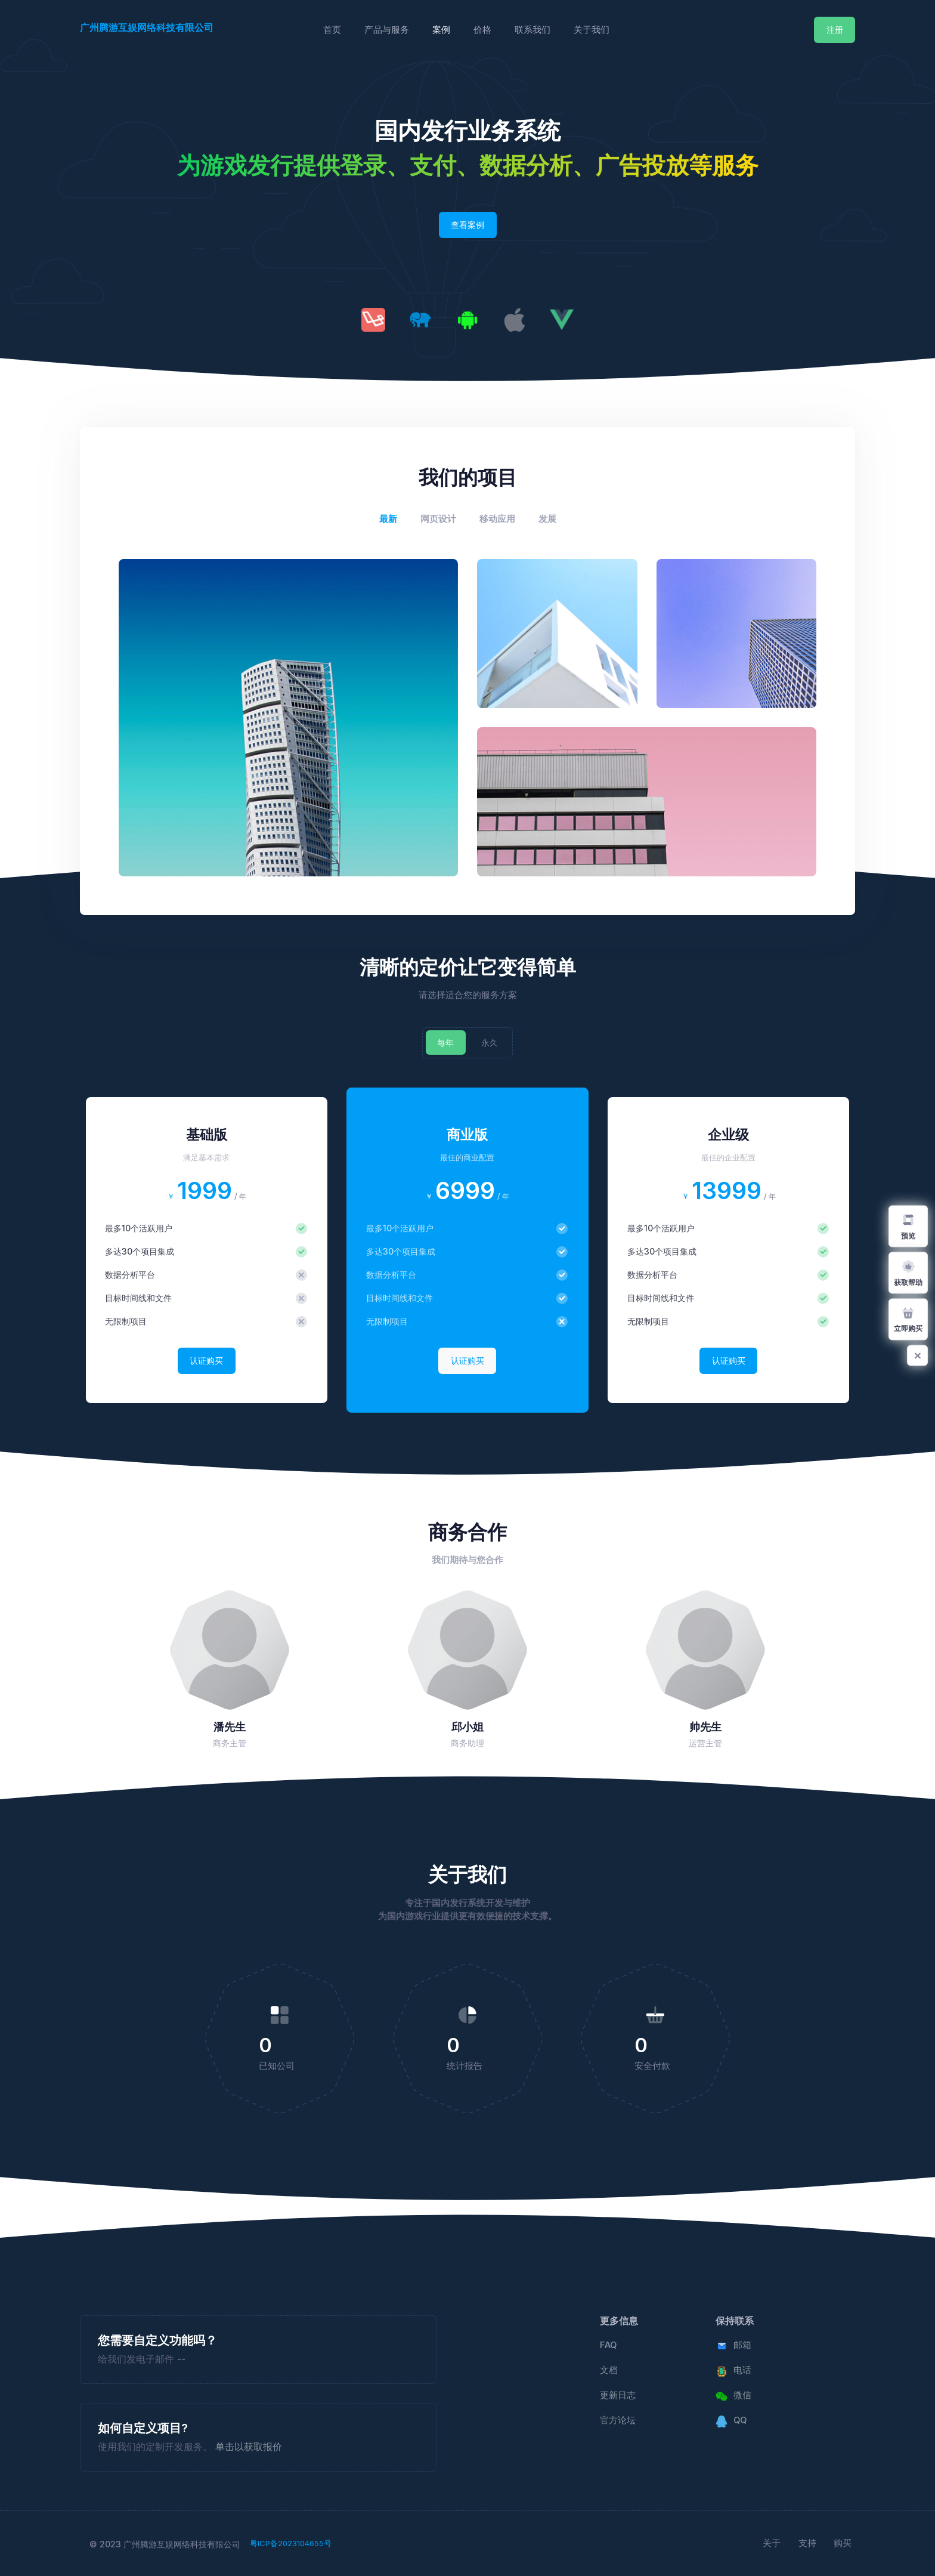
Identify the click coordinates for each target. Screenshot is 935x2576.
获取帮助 (908, 1272)
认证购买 (206, 1360)
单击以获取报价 (248, 2447)
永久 (489, 1042)
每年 (445, 1042)
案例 (441, 29)
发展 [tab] (547, 519)
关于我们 (591, 29)
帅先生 (705, 1727)
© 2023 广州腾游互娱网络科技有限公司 (164, 2544)
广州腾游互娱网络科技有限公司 (146, 27)
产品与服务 (386, 29)
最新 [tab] (388, 519)
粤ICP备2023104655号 (291, 2543)
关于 (772, 2543)
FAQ (608, 2345)
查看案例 (467, 225)
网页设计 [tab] (438, 519)
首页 (332, 29)
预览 (908, 1225)
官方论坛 (618, 2420)
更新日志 (618, 2395)
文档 (609, 2370)
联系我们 (532, 29)
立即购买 (908, 1318)
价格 (482, 29)
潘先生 (229, 1727)
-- (181, 2359)
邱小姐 (467, 1727)
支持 (807, 2543)
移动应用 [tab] (497, 519)
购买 (843, 2543)
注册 (834, 29)
